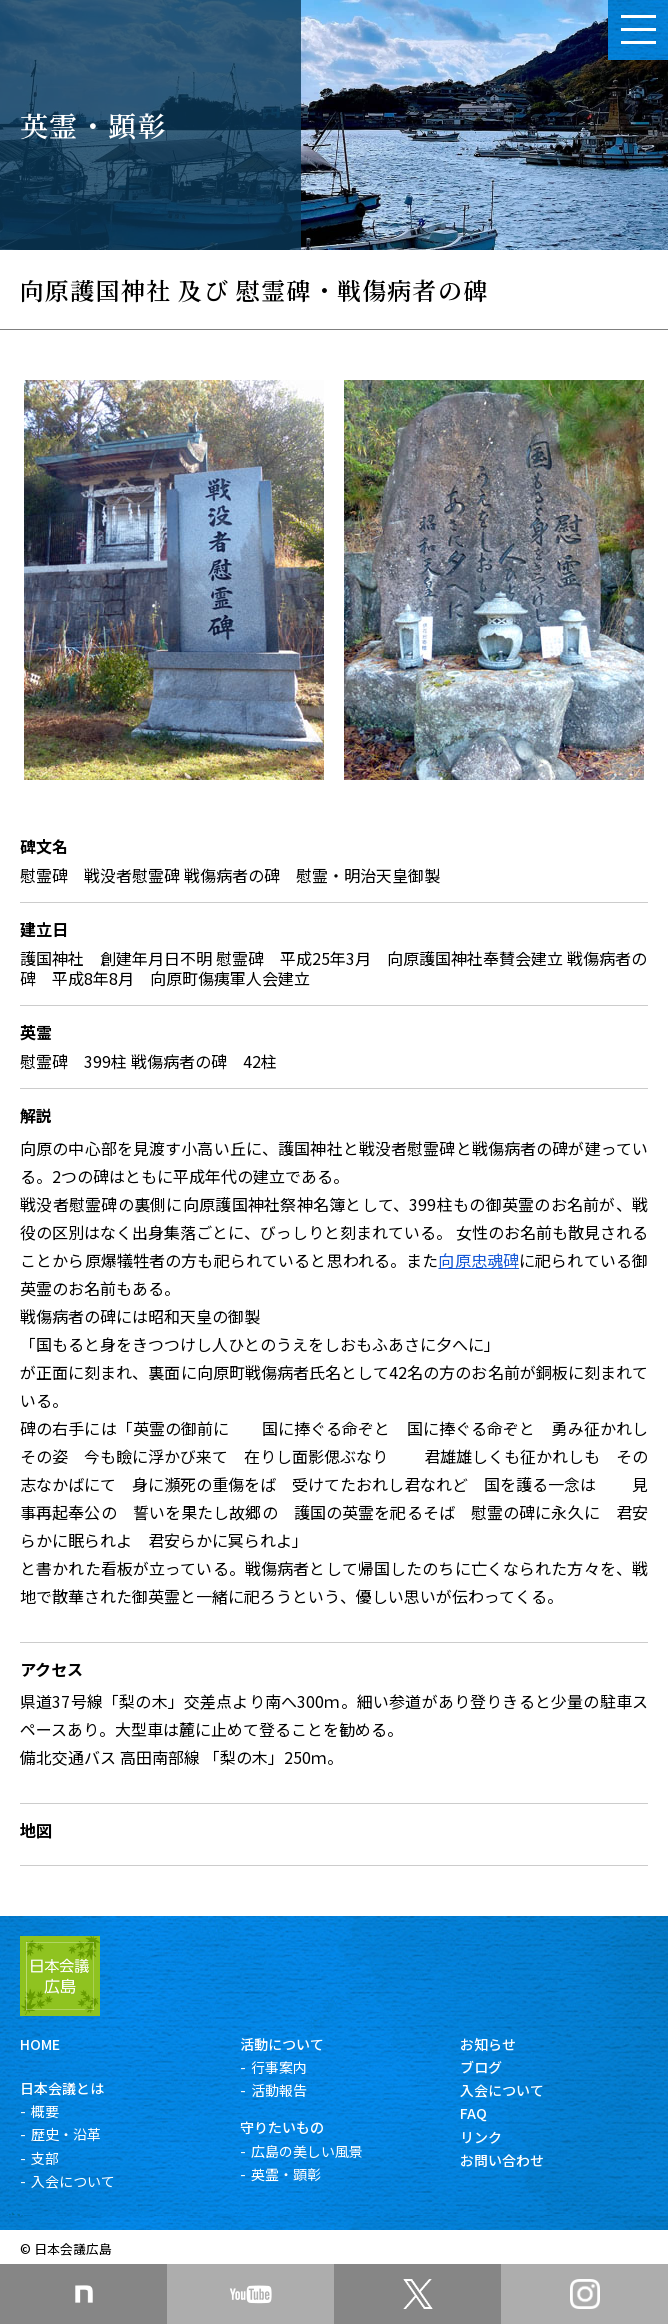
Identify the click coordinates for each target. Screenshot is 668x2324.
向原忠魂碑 (478, 1260)
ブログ (481, 2067)
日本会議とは (62, 2088)
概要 (45, 2111)
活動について (282, 2044)
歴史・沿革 (66, 2134)
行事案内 (279, 2067)
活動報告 (279, 2090)
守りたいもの (282, 2127)
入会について (73, 2181)
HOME (40, 2044)
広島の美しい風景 (307, 2151)
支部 (45, 2158)
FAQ (473, 2113)
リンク (481, 2137)
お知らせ (488, 2044)
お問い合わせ (502, 2160)
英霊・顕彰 (286, 2174)
